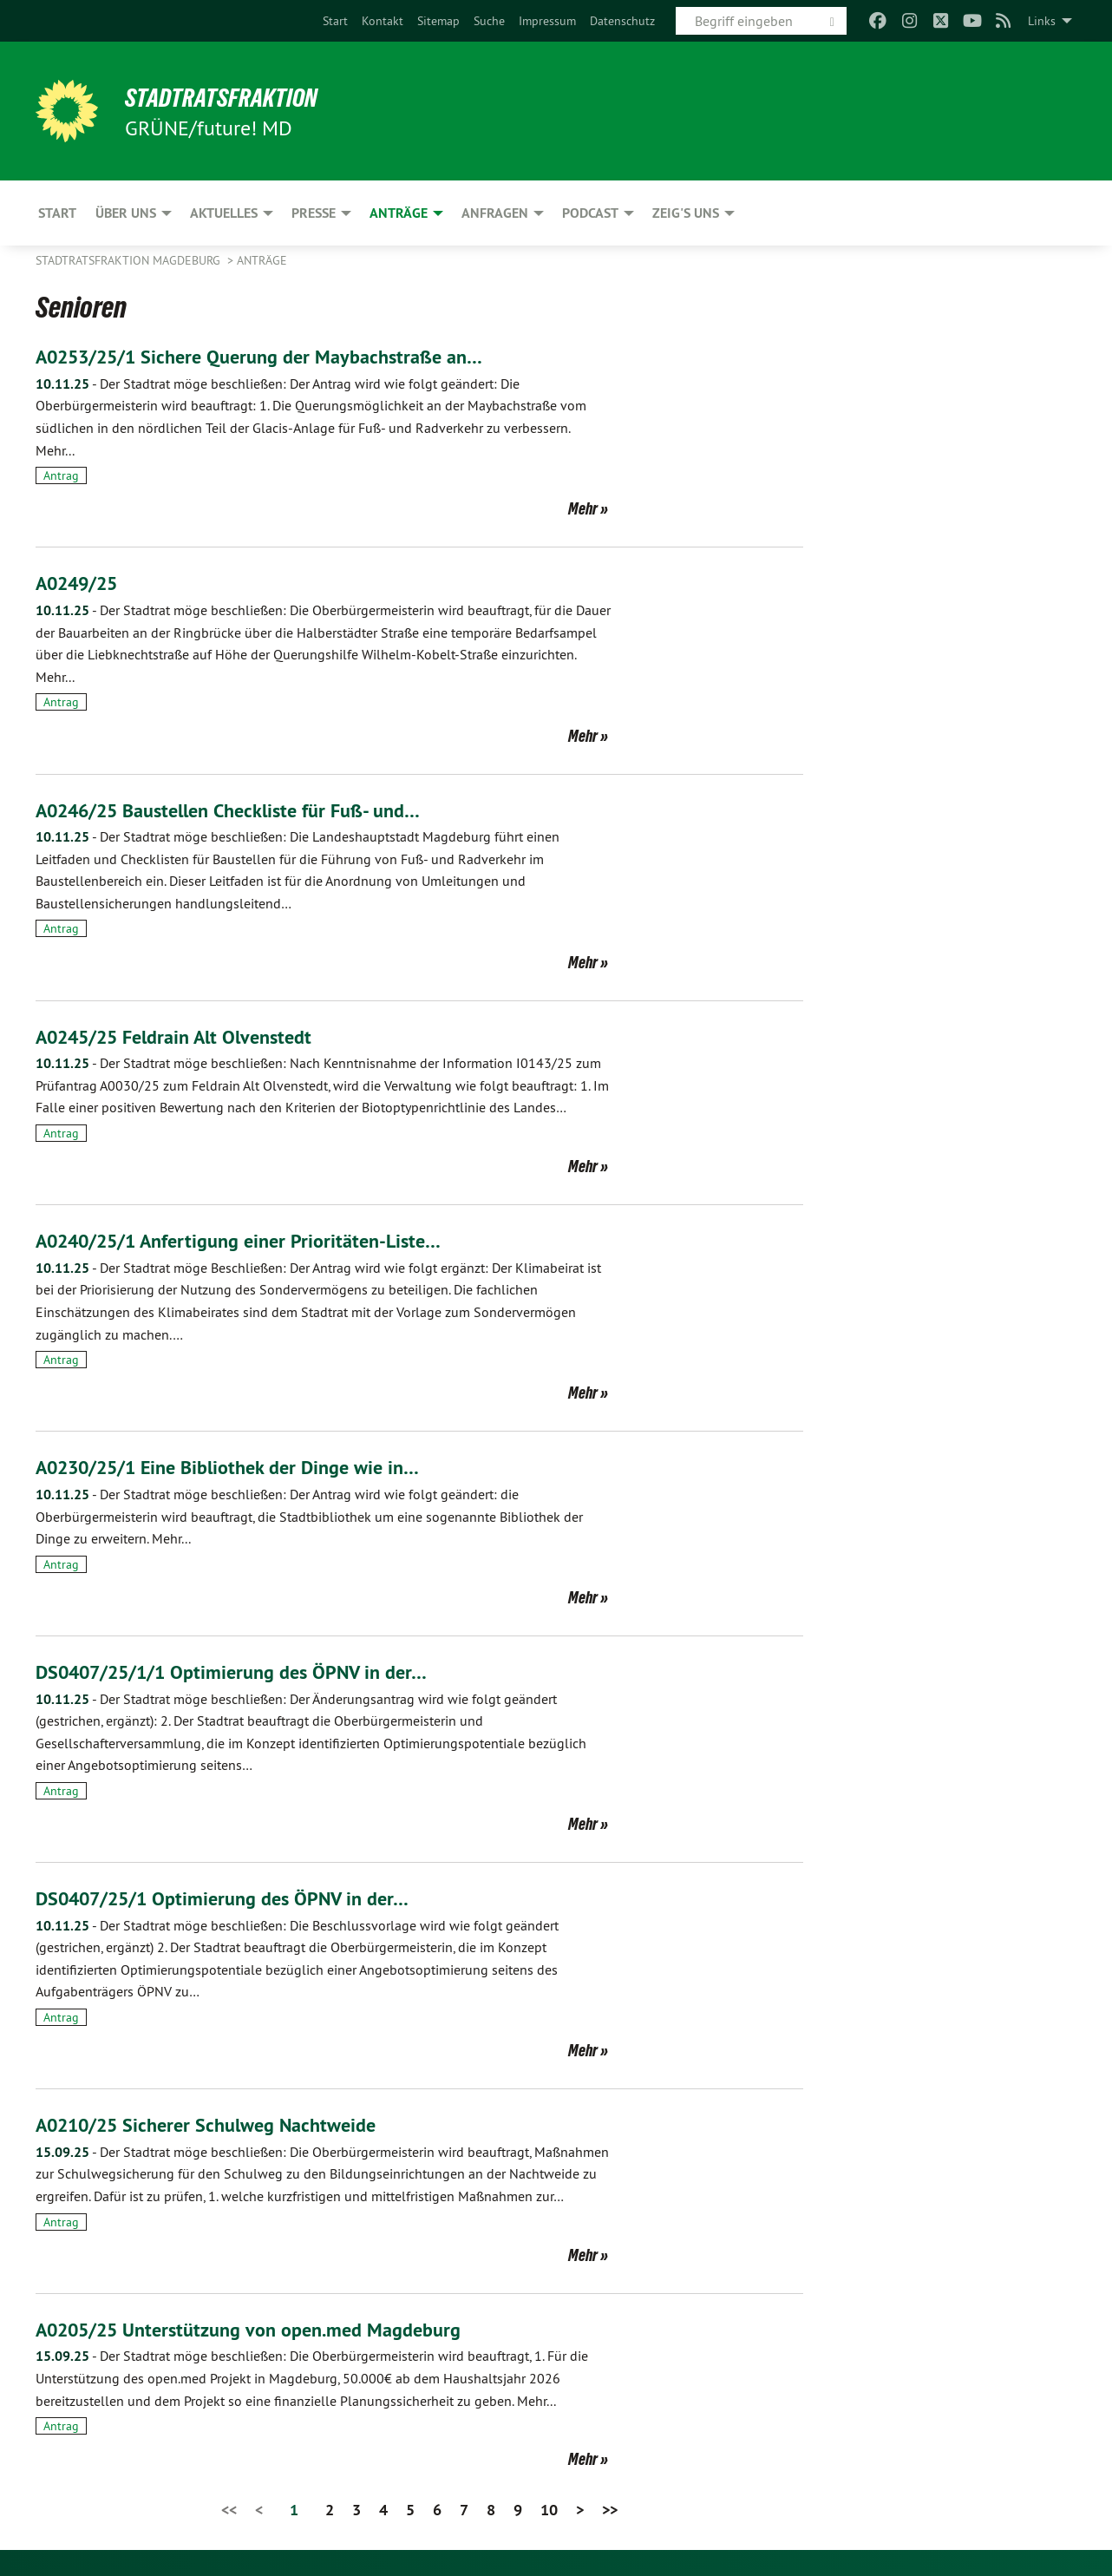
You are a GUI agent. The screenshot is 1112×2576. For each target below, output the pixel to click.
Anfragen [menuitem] (494, 213)
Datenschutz (622, 21)
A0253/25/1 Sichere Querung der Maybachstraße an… (277, 356)
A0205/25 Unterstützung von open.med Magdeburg (266, 2329)
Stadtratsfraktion (234, 97)
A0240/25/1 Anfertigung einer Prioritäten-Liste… (255, 1240)
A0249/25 (83, 582)
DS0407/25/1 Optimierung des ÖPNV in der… (239, 1897)
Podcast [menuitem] (590, 213)
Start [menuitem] (57, 213)
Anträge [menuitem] (399, 213)
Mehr (583, 508)
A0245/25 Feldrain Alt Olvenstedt (187, 1036)
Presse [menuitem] (313, 213)
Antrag (61, 475)
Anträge (262, 260)
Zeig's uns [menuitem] (685, 213)
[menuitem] (335, 21)
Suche (489, 21)
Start (335, 21)
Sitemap (438, 21)
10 (549, 2510)
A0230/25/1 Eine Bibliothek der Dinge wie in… (245, 1466)
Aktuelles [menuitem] (224, 213)
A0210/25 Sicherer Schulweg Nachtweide (220, 2124)
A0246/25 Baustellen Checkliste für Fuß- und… (245, 809)
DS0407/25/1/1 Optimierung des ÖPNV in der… (249, 1671)
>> (610, 2510)
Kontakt (382, 21)
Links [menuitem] (1042, 21)
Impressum (547, 21)
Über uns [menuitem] (125, 213)
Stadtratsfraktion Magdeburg (130, 260)
